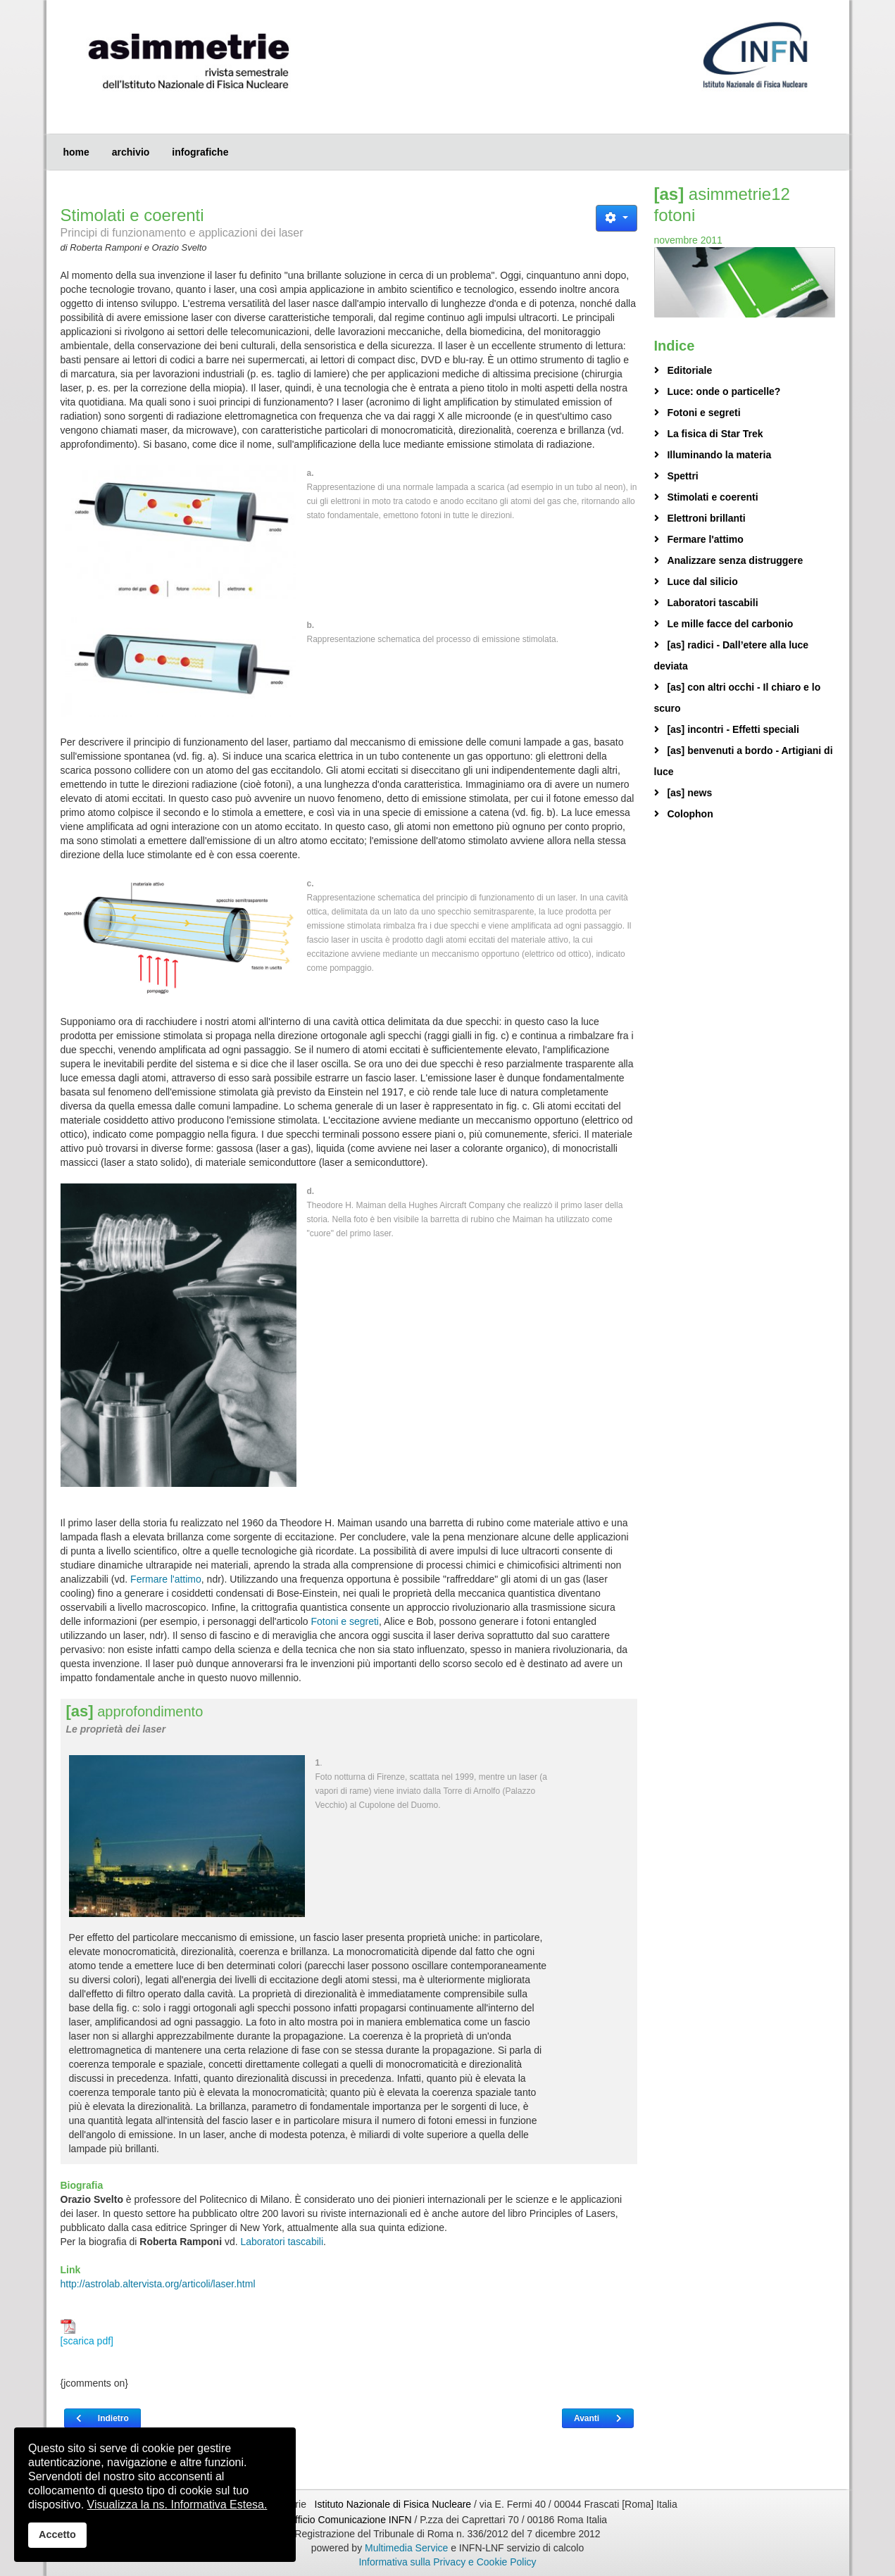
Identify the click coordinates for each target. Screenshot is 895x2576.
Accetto (57, 2534)
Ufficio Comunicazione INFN (350, 2519)
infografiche (200, 152)
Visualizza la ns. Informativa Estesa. (177, 2505)
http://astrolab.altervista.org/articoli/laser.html (158, 2283)
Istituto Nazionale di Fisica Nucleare (394, 2504)
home (76, 152)
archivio (131, 152)
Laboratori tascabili (282, 2241)
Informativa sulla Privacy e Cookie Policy (447, 2562)
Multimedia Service (406, 2547)
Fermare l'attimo (165, 1579)
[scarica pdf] (87, 2332)
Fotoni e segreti (345, 1621)
